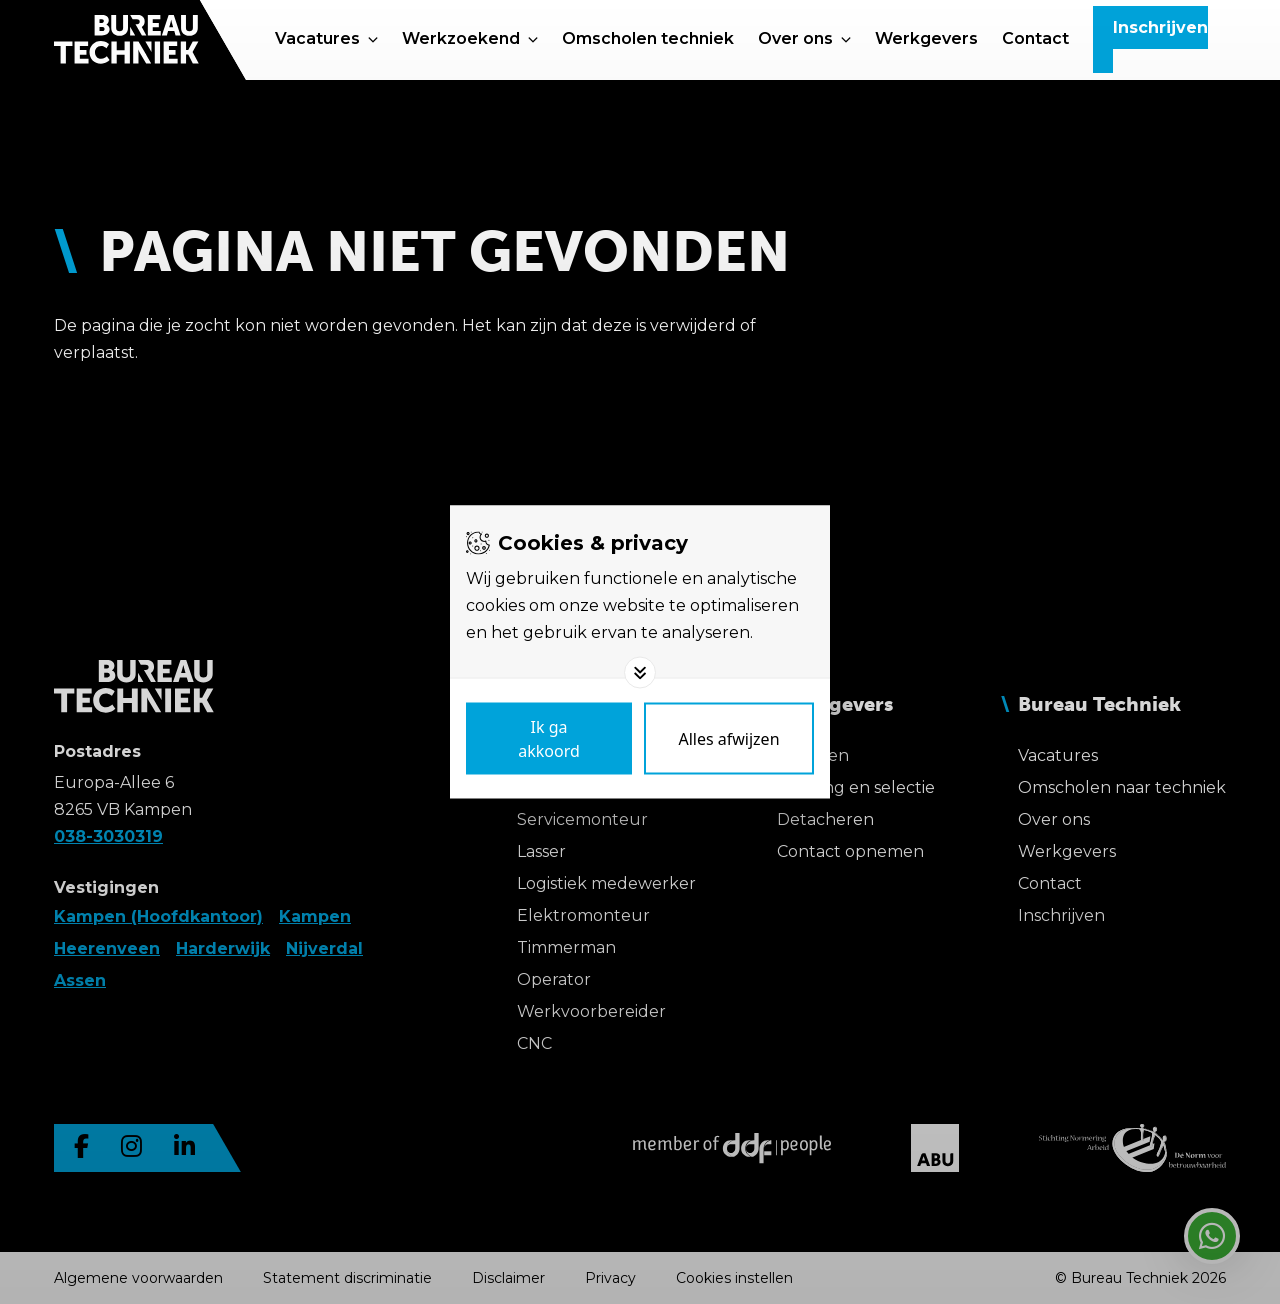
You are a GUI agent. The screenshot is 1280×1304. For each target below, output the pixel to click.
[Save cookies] (549, 739)
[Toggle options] (640, 673)
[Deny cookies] (729, 739)
